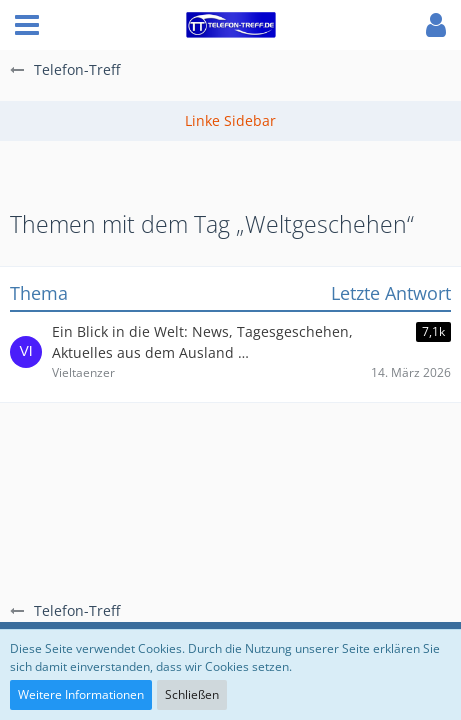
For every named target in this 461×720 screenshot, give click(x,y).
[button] (27, 25)
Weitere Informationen (81, 694)
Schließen (192, 694)
